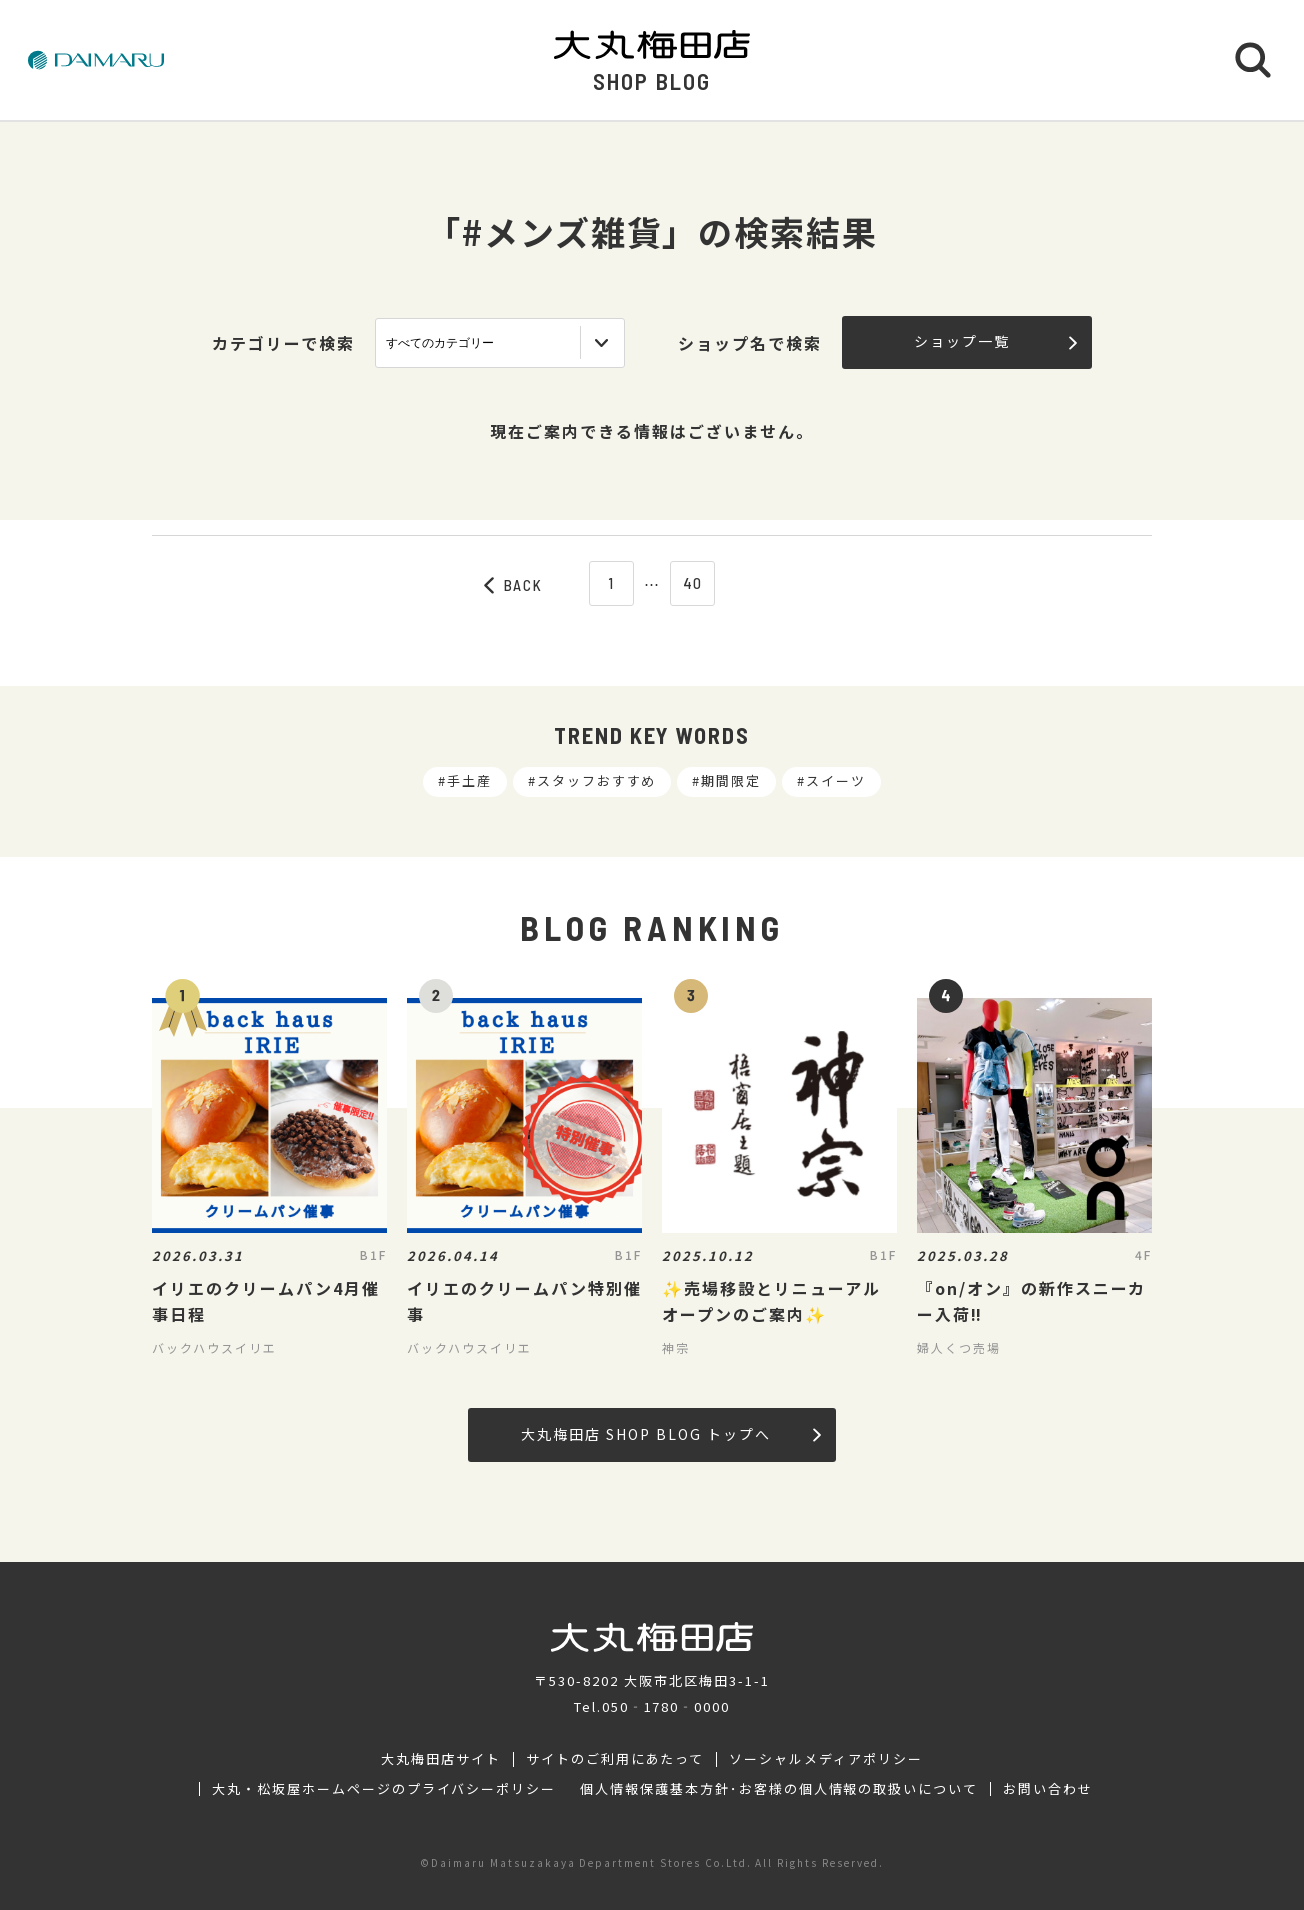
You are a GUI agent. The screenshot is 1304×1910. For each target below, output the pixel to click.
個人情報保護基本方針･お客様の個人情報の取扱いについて (779, 1789)
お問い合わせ (1048, 1789)
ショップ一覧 (995, 341)
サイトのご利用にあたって (615, 1759)
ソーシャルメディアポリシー (825, 1759)
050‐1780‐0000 (666, 1706)
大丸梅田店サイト (441, 1759)
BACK (514, 585)
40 (693, 583)
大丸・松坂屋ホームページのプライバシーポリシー (384, 1789)
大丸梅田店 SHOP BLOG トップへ (670, 1434)
